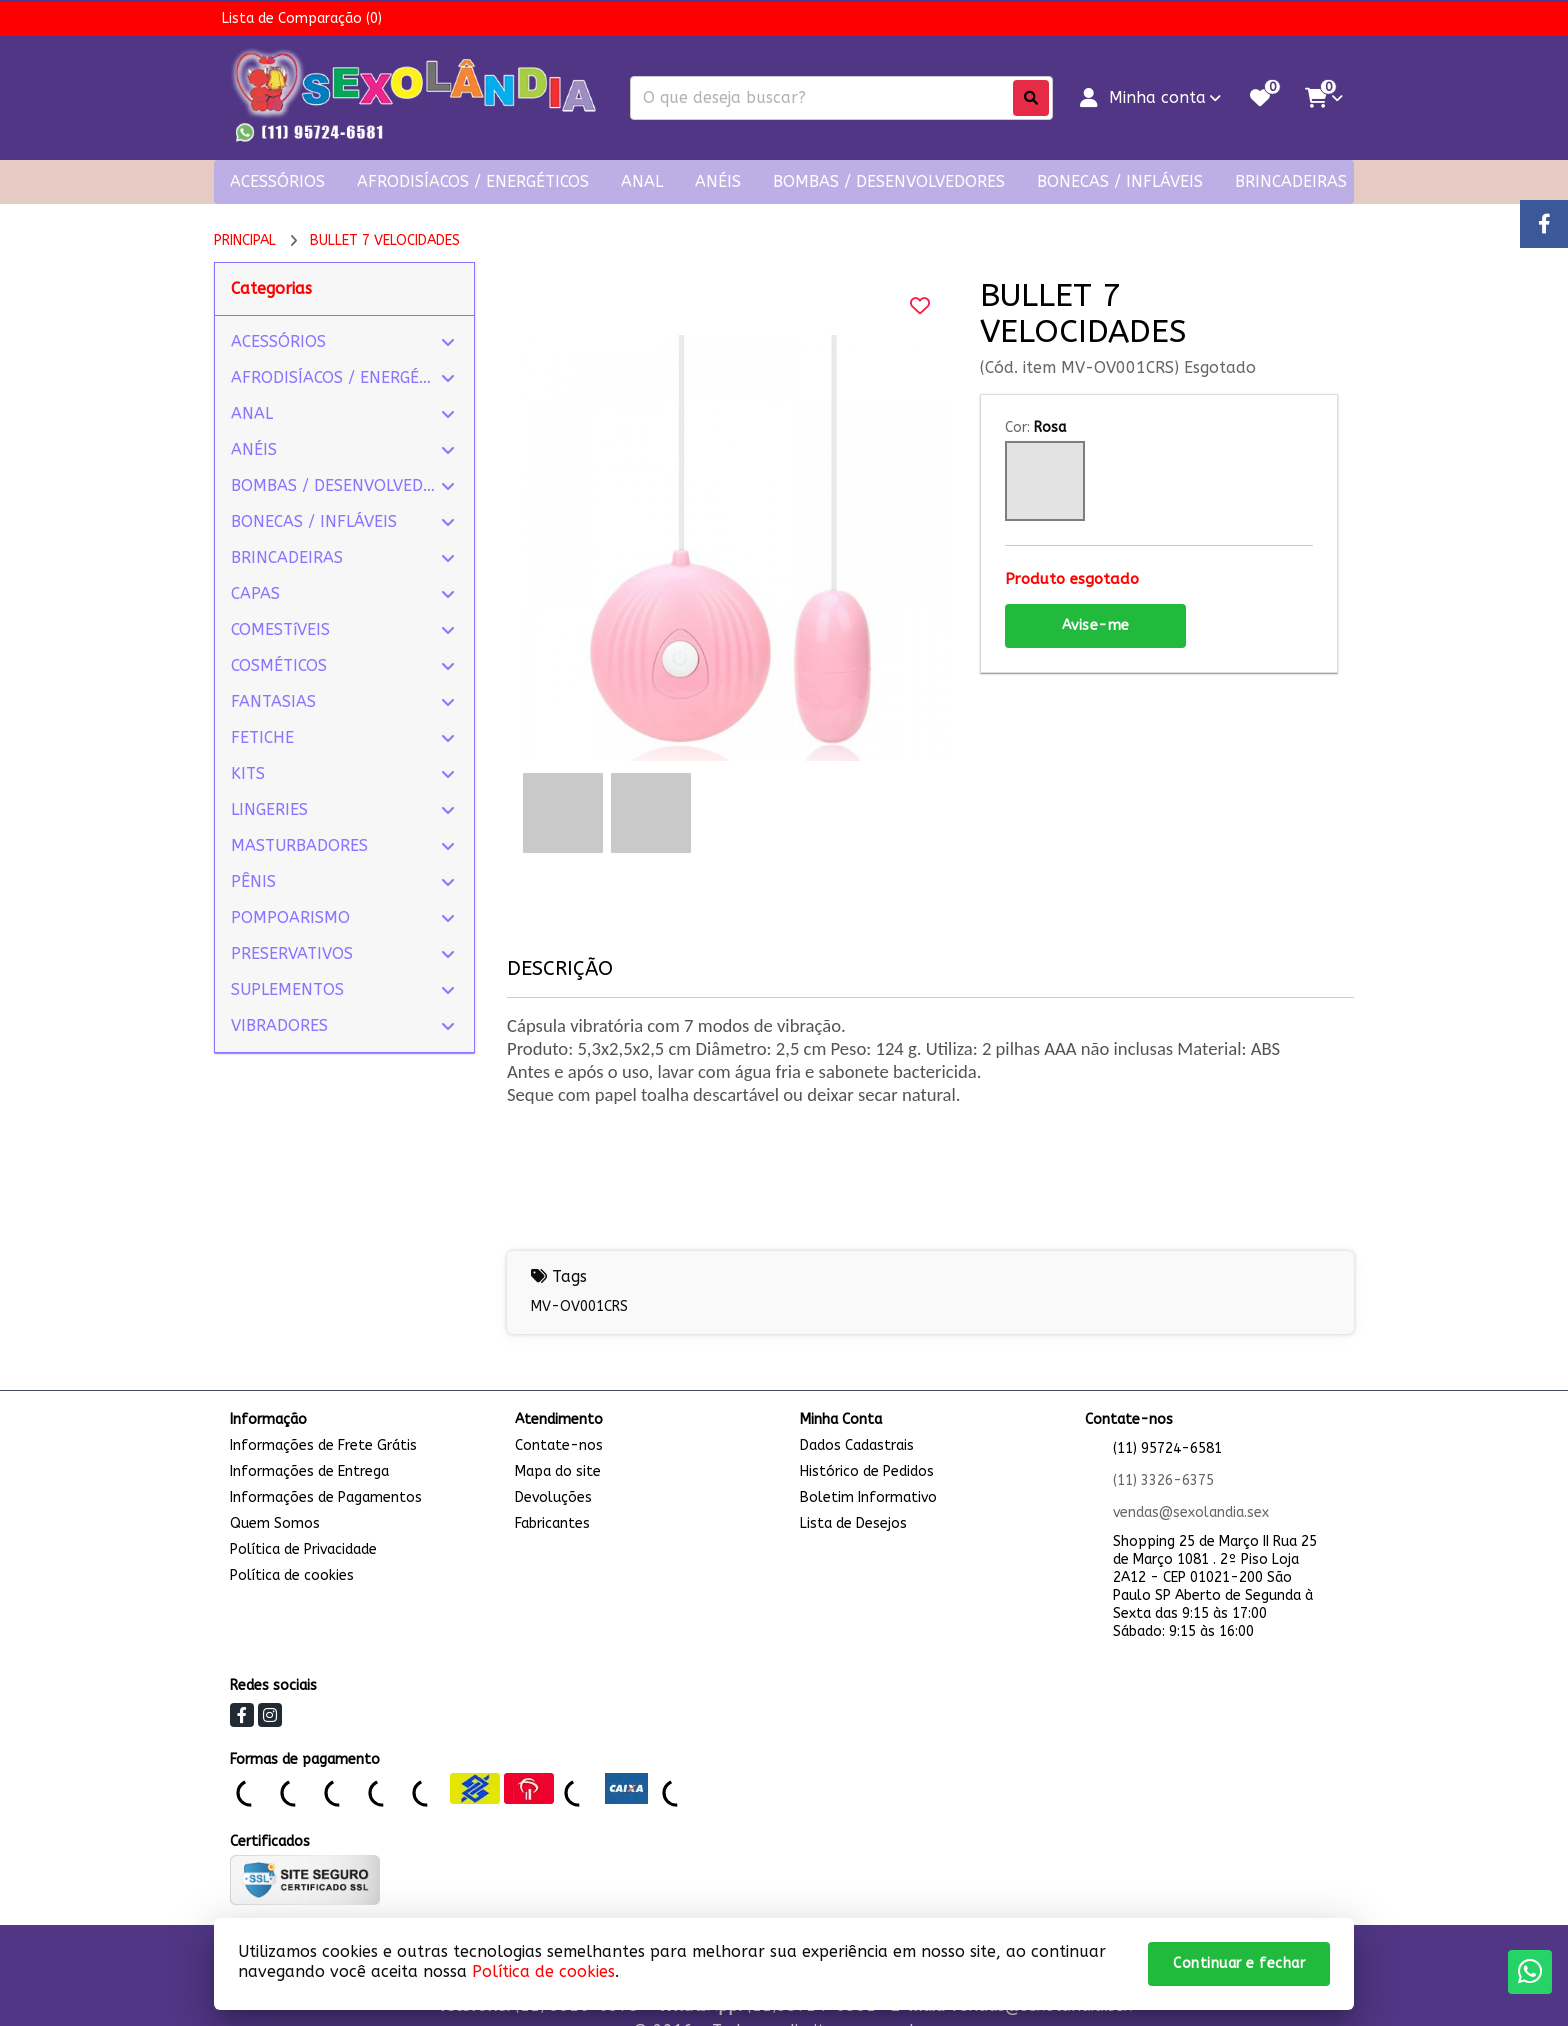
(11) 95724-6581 (1167, 1448)
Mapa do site (558, 1471)
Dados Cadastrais (857, 1445)
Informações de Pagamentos (326, 1497)
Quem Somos (275, 1523)
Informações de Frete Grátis (323, 1445)
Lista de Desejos (853, 1523)
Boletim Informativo (868, 1497)
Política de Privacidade (303, 1549)
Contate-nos (559, 1445)
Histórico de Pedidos (867, 1471)
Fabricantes (552, 1523)
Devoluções (553, 1497)
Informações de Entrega (309, 1471)
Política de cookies (292, 1575)
